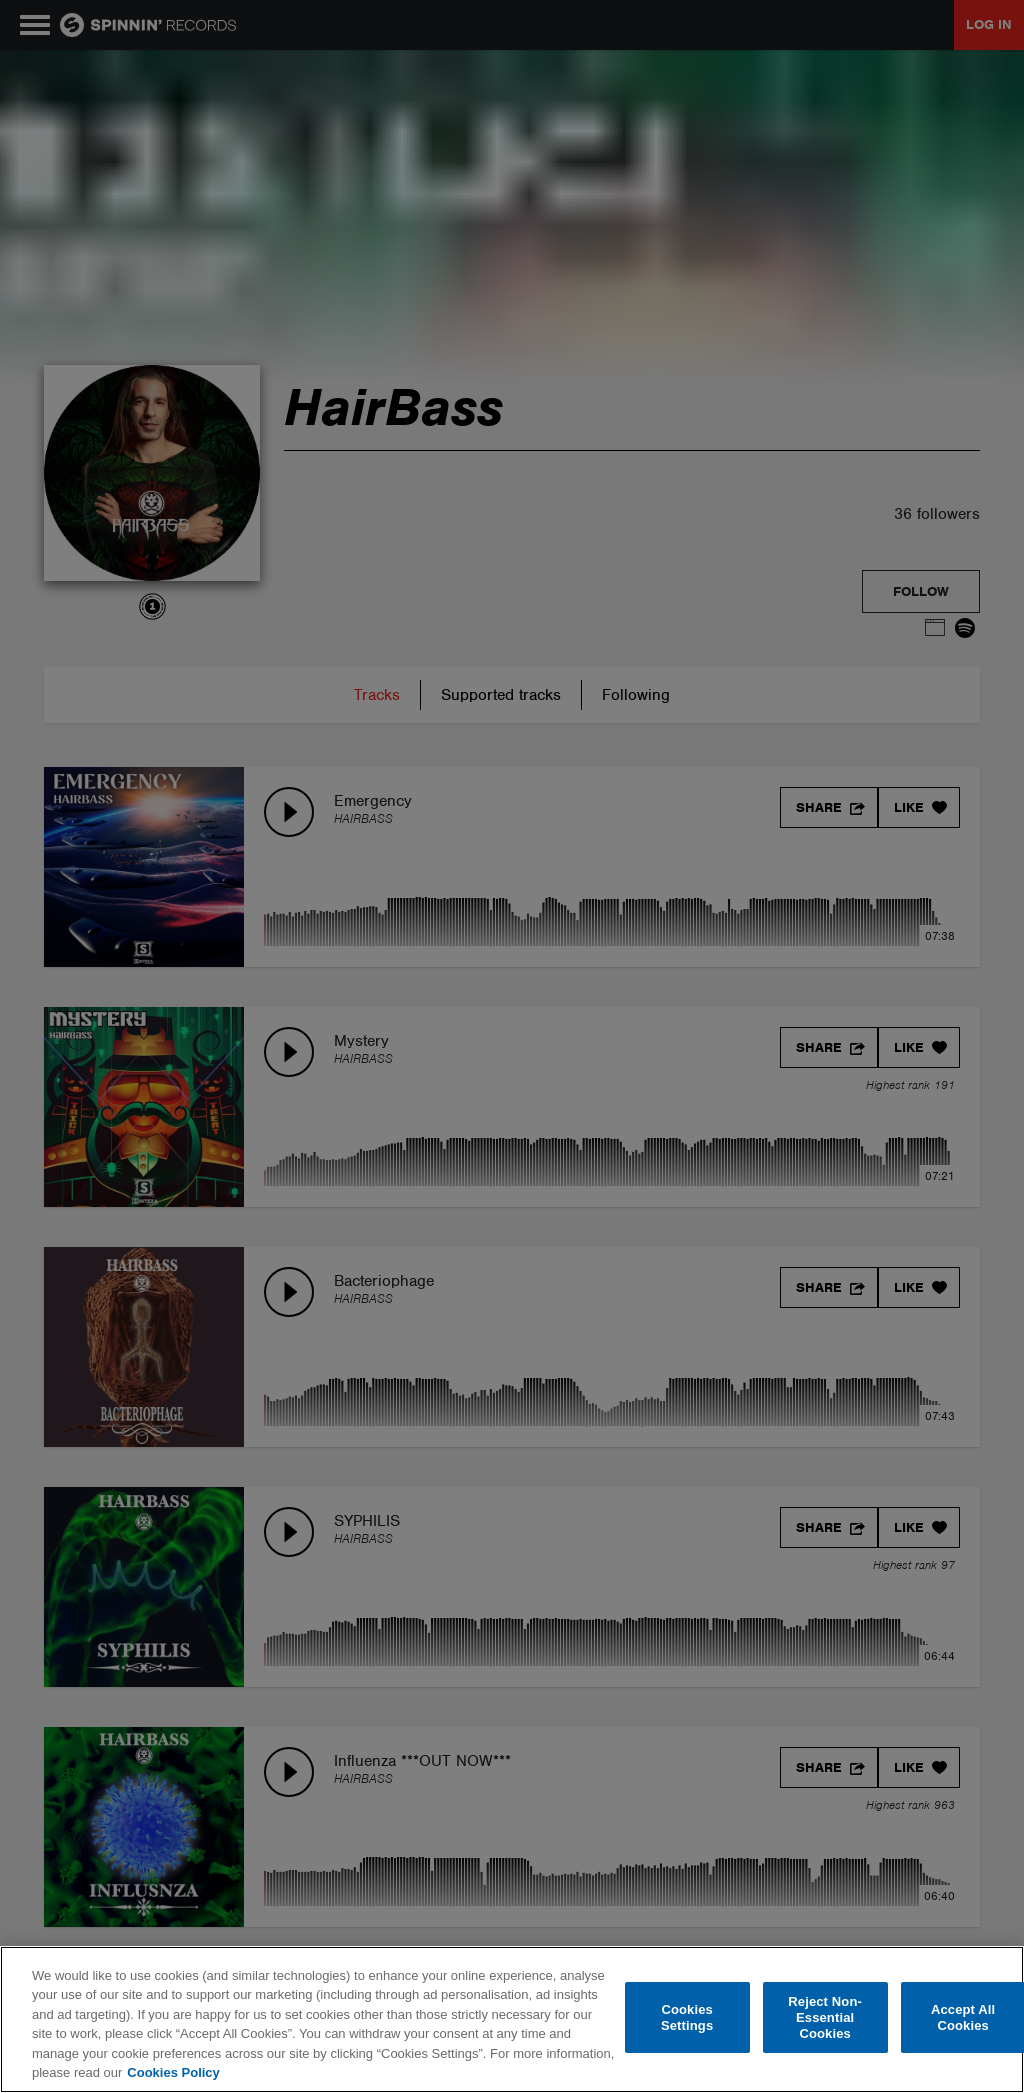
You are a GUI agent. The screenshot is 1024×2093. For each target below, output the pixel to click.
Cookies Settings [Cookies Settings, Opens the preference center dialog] (687, 2017)
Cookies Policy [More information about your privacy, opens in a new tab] (173, 2072)
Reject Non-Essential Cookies (825, 2018)
